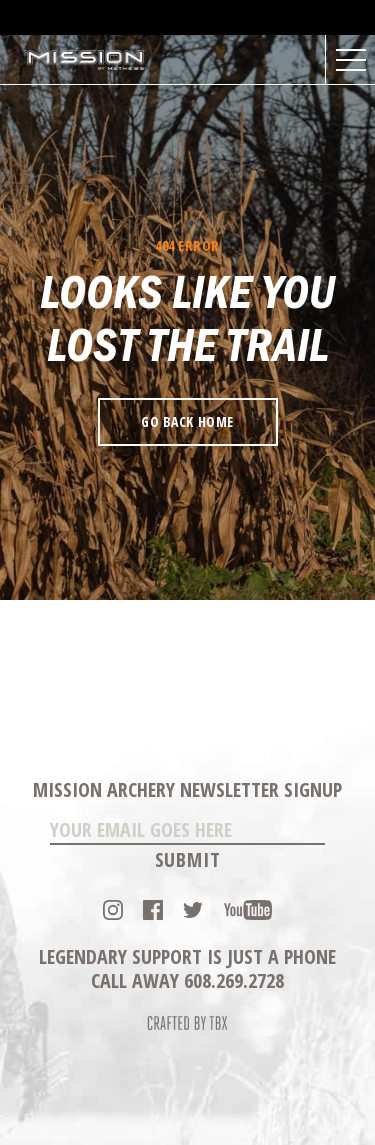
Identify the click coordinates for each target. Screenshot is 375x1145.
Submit (188, 859)
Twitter (193, 910)
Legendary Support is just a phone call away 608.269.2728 (187, 968)
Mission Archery (86, 60)
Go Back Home (187, 421)
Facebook (153, 910)
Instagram (113, 910)
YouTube (248, 910)
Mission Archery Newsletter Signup (187, 789)
